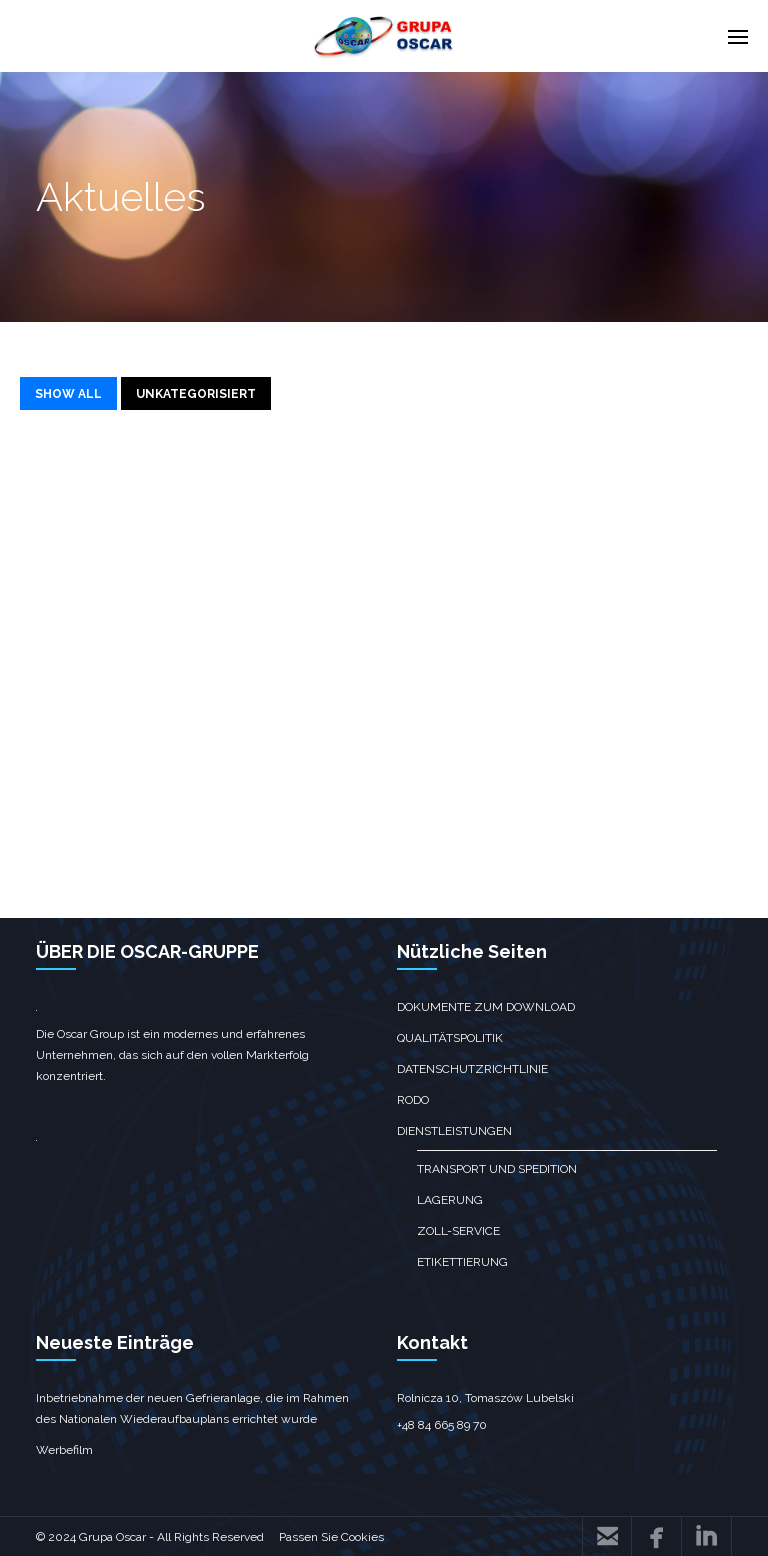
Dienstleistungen (454, 1131)
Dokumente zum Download (486, 1007)
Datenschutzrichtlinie (472, 1069)
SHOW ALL (68, 394)
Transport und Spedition (497, 1169)
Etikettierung (462, 1262)
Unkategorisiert (196, 394)
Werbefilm (64, 1450)
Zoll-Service (458, 1231)
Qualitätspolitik (450, 1038)
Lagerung (450, 1200)
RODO (413, 1100)
